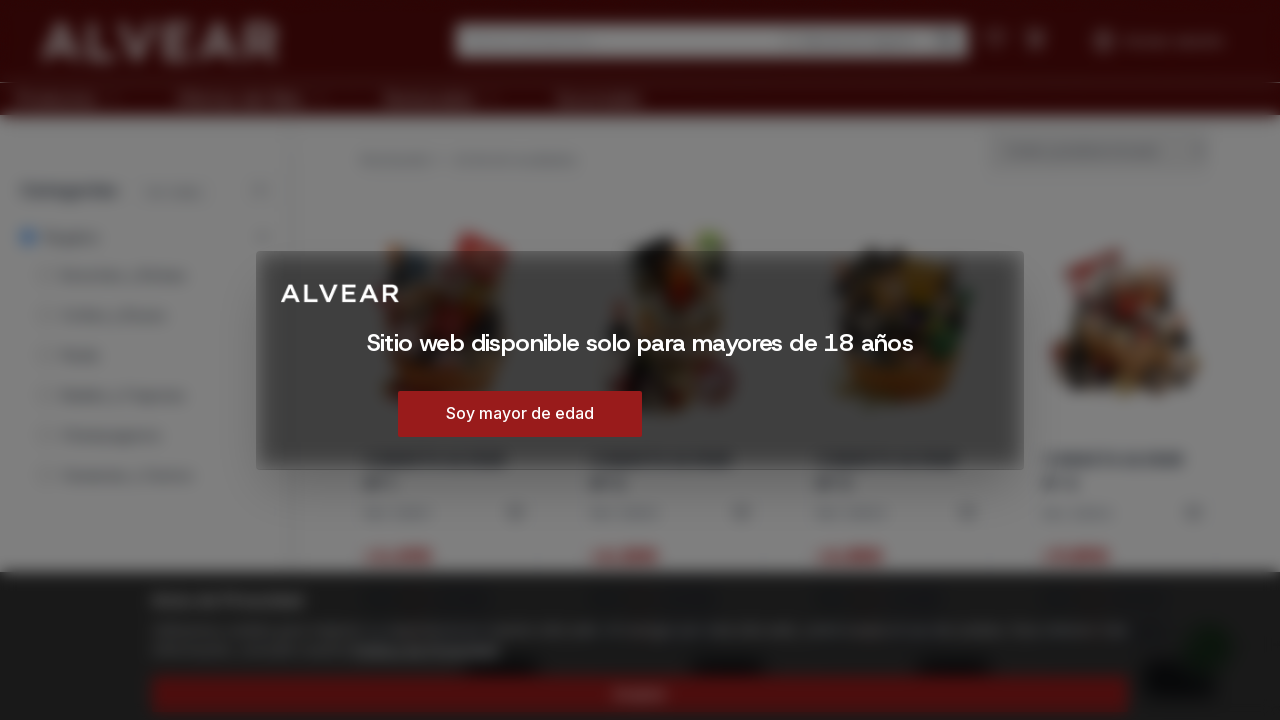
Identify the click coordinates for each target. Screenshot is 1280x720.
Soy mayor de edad (520, 413)
